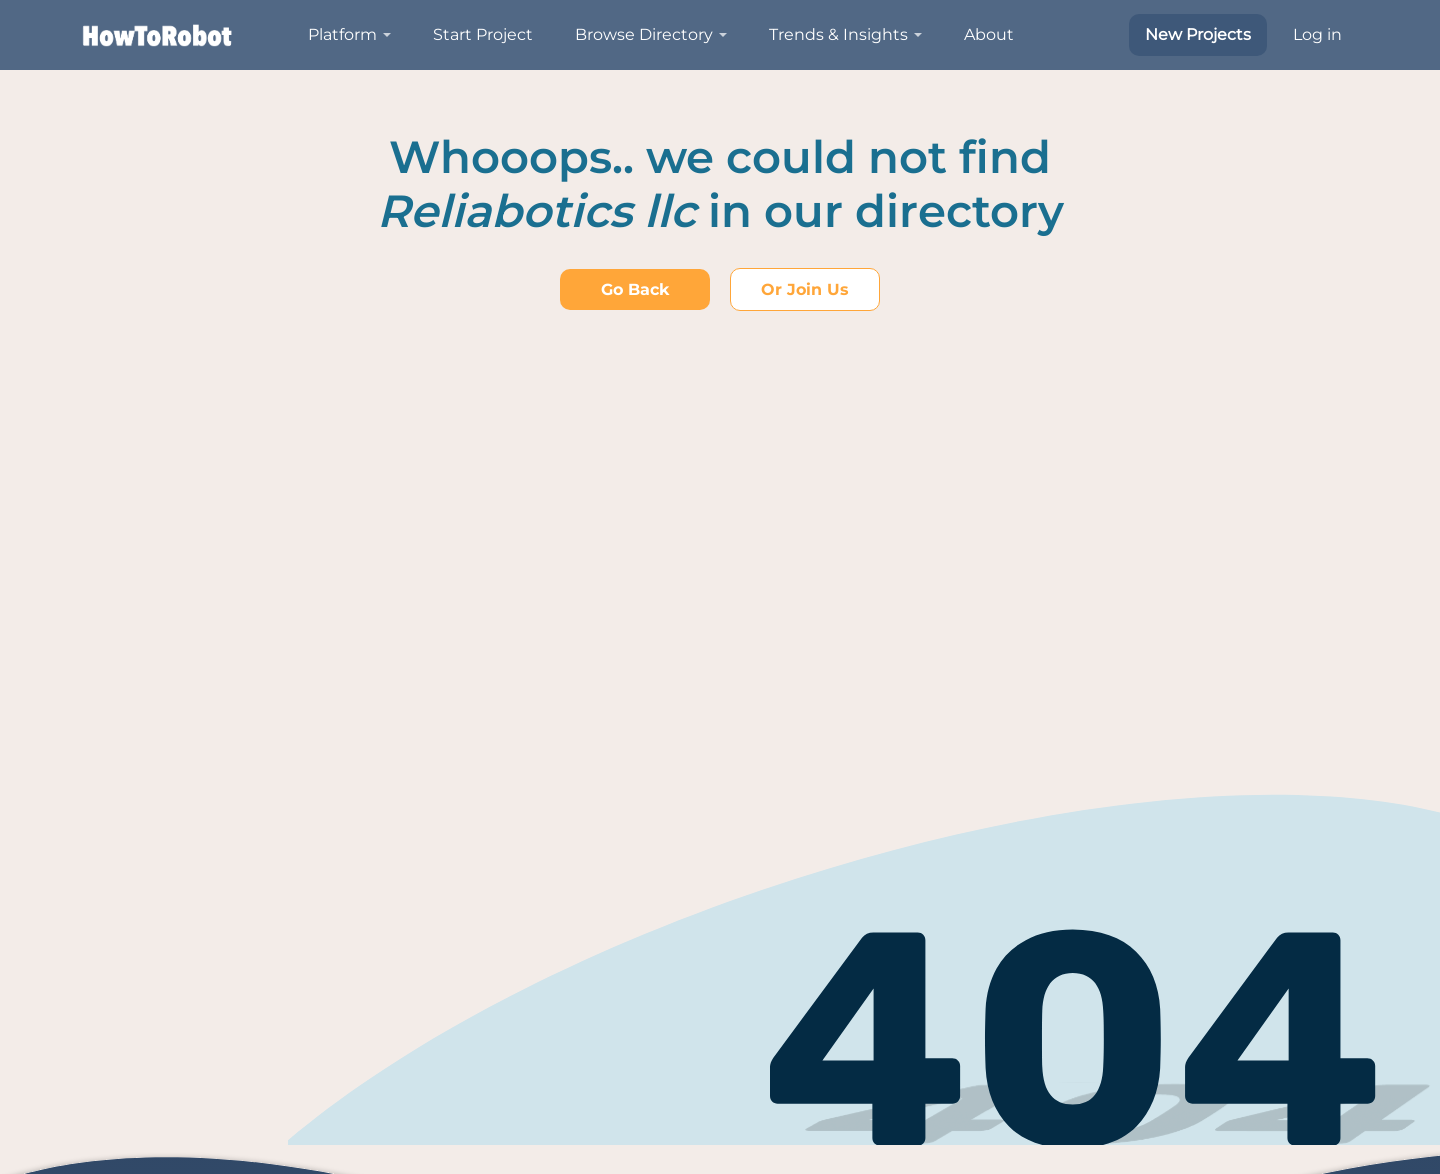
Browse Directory (644, 34)
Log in (1317, 34)
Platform (342, 34)
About (989, 34)
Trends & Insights (838, 34)
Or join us (805, 289)
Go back (635, 289)
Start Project (483, 34)
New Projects (1198, 34)
